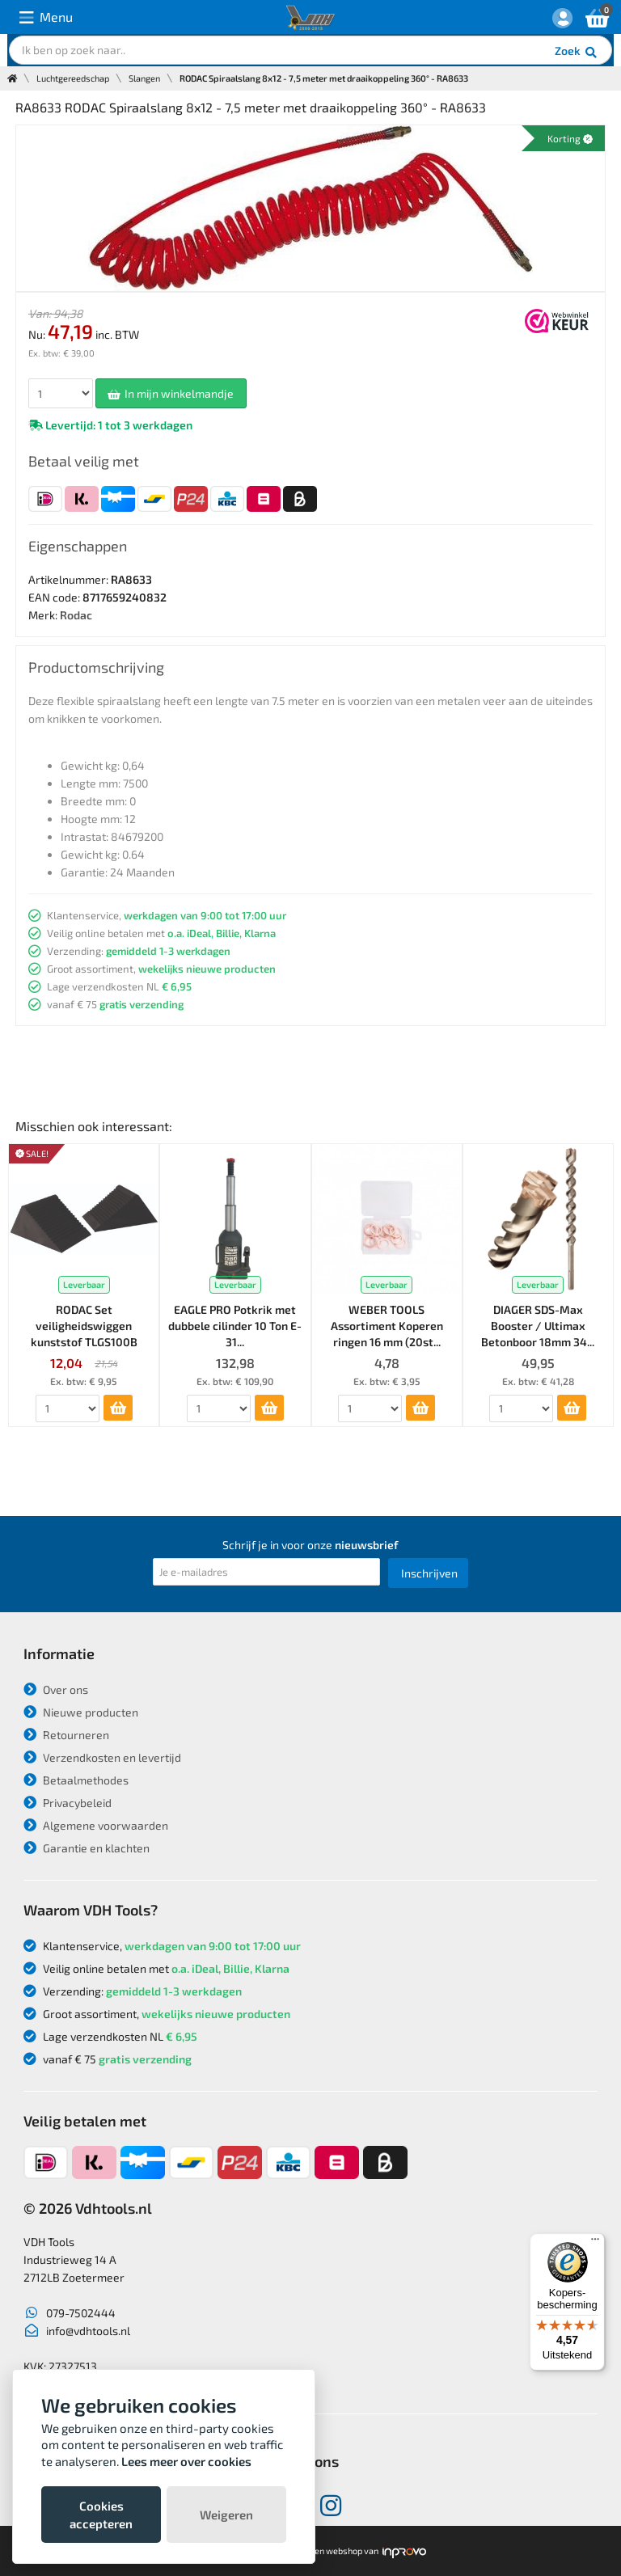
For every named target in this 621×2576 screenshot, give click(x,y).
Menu (46, 17)
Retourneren (66, 1735)
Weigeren (226, 2514)
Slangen (144, 78)
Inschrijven (429, 1573)
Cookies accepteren (101, 2514)
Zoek (577, 52)
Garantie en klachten (86, 1848)
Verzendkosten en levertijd (102, 1757)
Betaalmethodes (76, 1780)
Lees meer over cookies (186, 2461)
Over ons (55, 1689)
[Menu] (595, 2243)
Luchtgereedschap (72, 78)
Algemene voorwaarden (95, 1825)
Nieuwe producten (80, 1712)
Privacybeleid (67, 1803)
